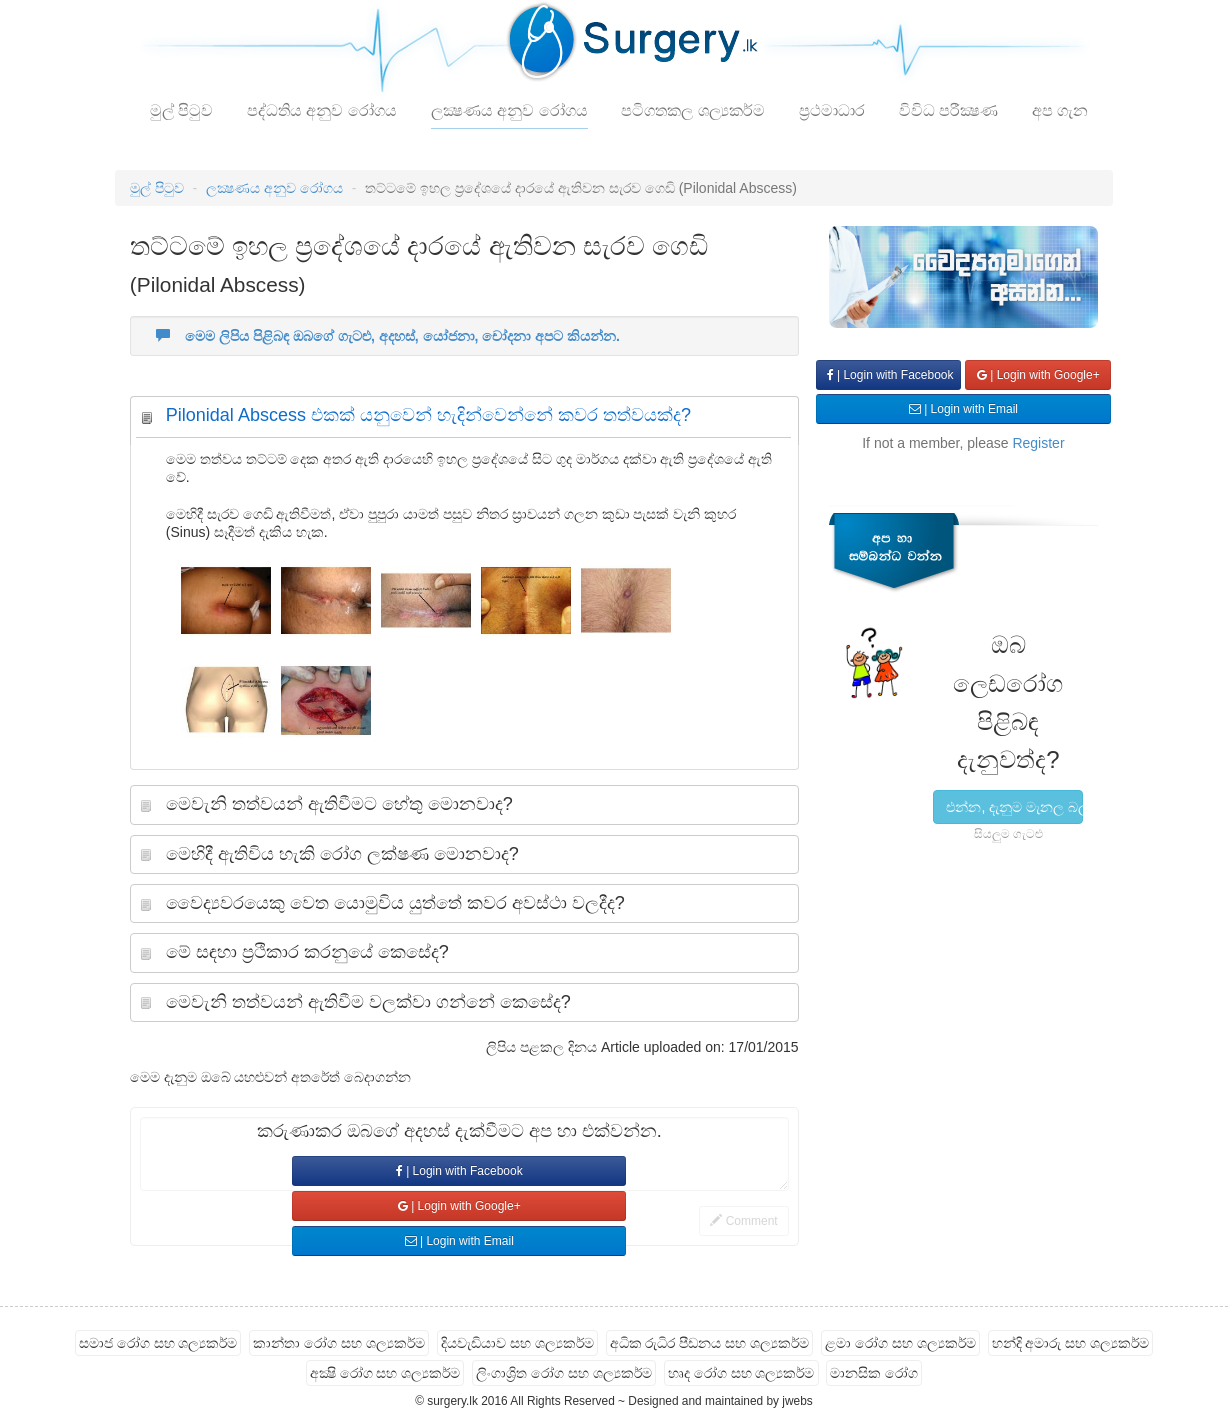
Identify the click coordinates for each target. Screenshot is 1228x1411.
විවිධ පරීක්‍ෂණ (948, 110)
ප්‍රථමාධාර (832, 110)
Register (1038, 443)
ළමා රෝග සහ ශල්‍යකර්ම (900, 1343)
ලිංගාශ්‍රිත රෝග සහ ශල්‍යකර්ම (564, 1373)
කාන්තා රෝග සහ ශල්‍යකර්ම (339, 1343)
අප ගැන (1060, 110)
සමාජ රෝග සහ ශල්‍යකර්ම (158, 1343)
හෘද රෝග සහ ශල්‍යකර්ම (741, 1373)
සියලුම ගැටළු (1008, 834)
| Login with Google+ (459, 1206)
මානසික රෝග (874, 1373)
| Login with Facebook (459, 1171)
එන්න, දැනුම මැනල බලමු (1014, 807)
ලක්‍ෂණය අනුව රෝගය (509, 110)
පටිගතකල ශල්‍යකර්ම (692, 110)
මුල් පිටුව (181, 110)
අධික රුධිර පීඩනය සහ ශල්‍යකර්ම (710, 1343)
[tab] (464, 420)
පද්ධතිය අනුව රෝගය (322, 110)
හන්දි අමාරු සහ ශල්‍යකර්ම (1071, 1343)
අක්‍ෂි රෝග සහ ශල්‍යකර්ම (385, 1373)
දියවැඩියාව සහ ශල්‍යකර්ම (517, 1343)
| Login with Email (459, 1241)
